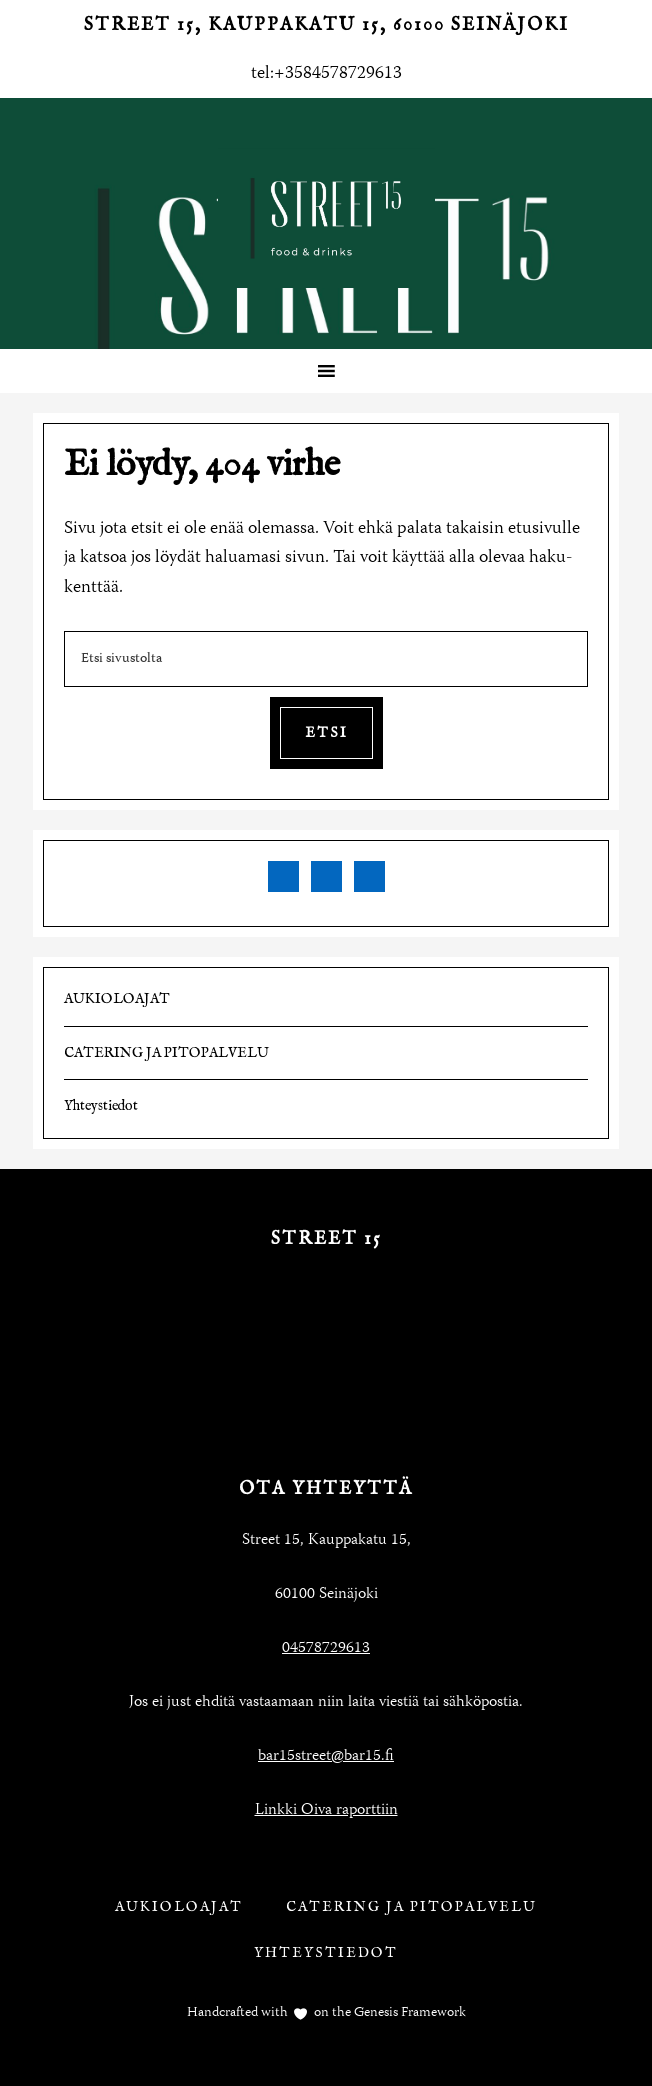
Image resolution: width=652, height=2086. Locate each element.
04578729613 (326, 1649)
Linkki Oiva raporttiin (326, 1811)
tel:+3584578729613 (326, 74)
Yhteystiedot (101, 1106)
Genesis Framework (408, 2013)
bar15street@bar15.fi (326, 1757)
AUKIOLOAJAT (117, 999)
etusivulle (544, 529)
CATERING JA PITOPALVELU (166, 1053)
